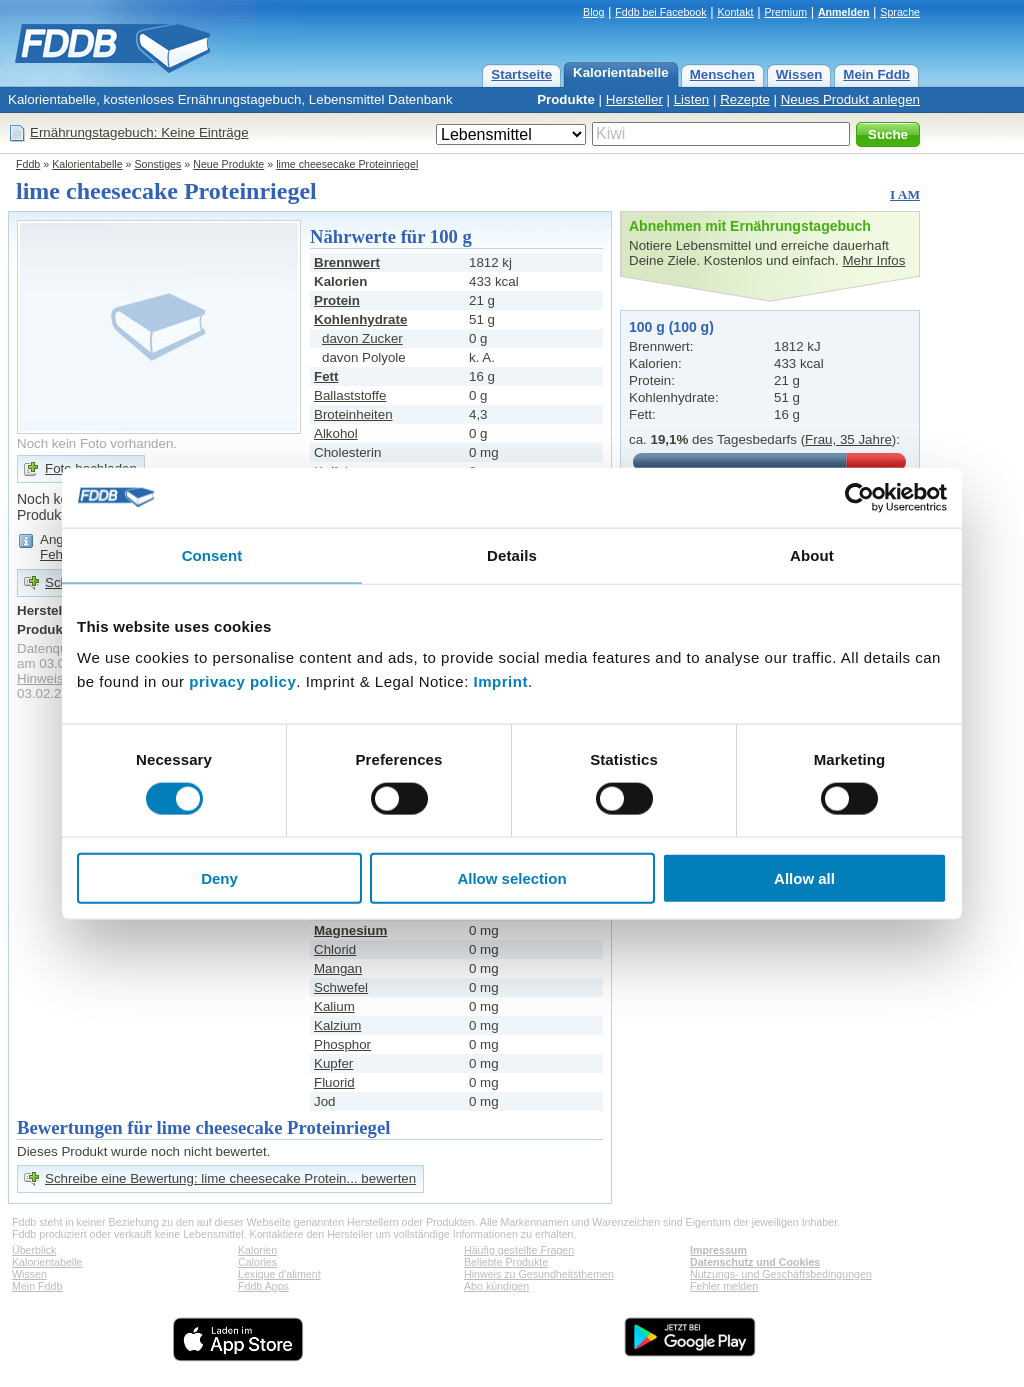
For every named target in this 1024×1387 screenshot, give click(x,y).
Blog (593, 12)
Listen (692, 99)
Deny (219, 878)
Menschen (722, 74)
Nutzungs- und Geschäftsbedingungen (781, 1274)
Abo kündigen (496, 1286)
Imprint (501, 681)
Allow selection (511, 878)
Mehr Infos (873, 260)
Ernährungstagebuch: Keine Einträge (139, 132)
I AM (905, 194)
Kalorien (257, 1250)
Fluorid (334, 1082)
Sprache (900, 12)
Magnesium (350, 930)
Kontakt (735, 12)
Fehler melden (724, 1286)
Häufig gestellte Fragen (519, 1250)
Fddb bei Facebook (660, 12)
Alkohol (336, 433)
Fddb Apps (263, 1286)
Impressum (718, 1250)
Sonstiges (158, 164)
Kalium (334, 1006)
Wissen (799, 74)
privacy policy (242, 681)
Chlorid (335, 949)
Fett (326, 376)
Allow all (804, 878)
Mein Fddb (876, 74)
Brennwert (347, 262)
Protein (337, 300)
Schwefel (341, 987)
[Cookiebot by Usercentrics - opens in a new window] (859, 497)
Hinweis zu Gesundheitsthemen (539, 1274)
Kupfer (333, 1063)
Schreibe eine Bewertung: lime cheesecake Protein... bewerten (230, 1178)
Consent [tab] (212, 554)
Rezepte (745, 99)
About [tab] (812, 554)
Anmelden (844, 12)
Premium (785, 12)
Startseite (521, 74)
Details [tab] (512, 554)
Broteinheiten (353, 414)
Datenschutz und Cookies (755, 1262)
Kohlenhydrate (360, 319)
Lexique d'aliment (279, 1274)
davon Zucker (362, 338)
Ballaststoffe (350, 395)
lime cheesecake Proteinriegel (347, 164)
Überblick (34, 1250)
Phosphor (342, 1044)
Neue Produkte (228, 164)
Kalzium (337, 1025)
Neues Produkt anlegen (850, 99)
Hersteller (634, 99)
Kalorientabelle (621, 72)
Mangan (338, 968)
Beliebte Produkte (506, 1262)
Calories (257, 1262)
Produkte (566, 99)
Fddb (28, 164)
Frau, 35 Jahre (848, 439)
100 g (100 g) (671, 327)
